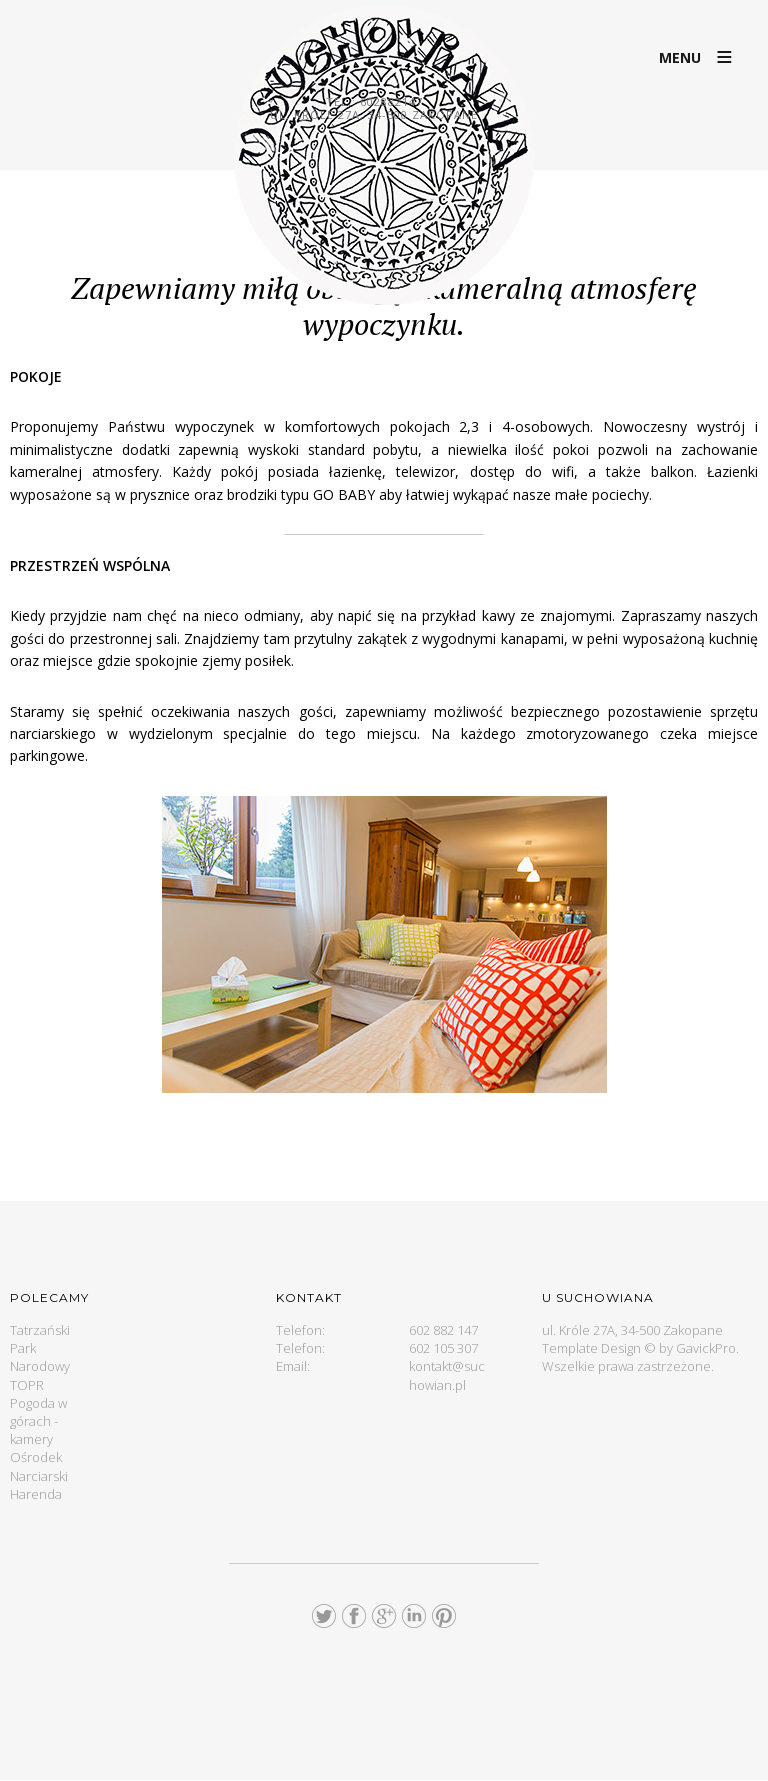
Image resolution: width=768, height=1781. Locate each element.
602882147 (391, 101)
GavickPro (706, 1348)
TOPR (27, 1385)
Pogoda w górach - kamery (38, 1421)
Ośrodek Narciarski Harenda (39, 1475)
